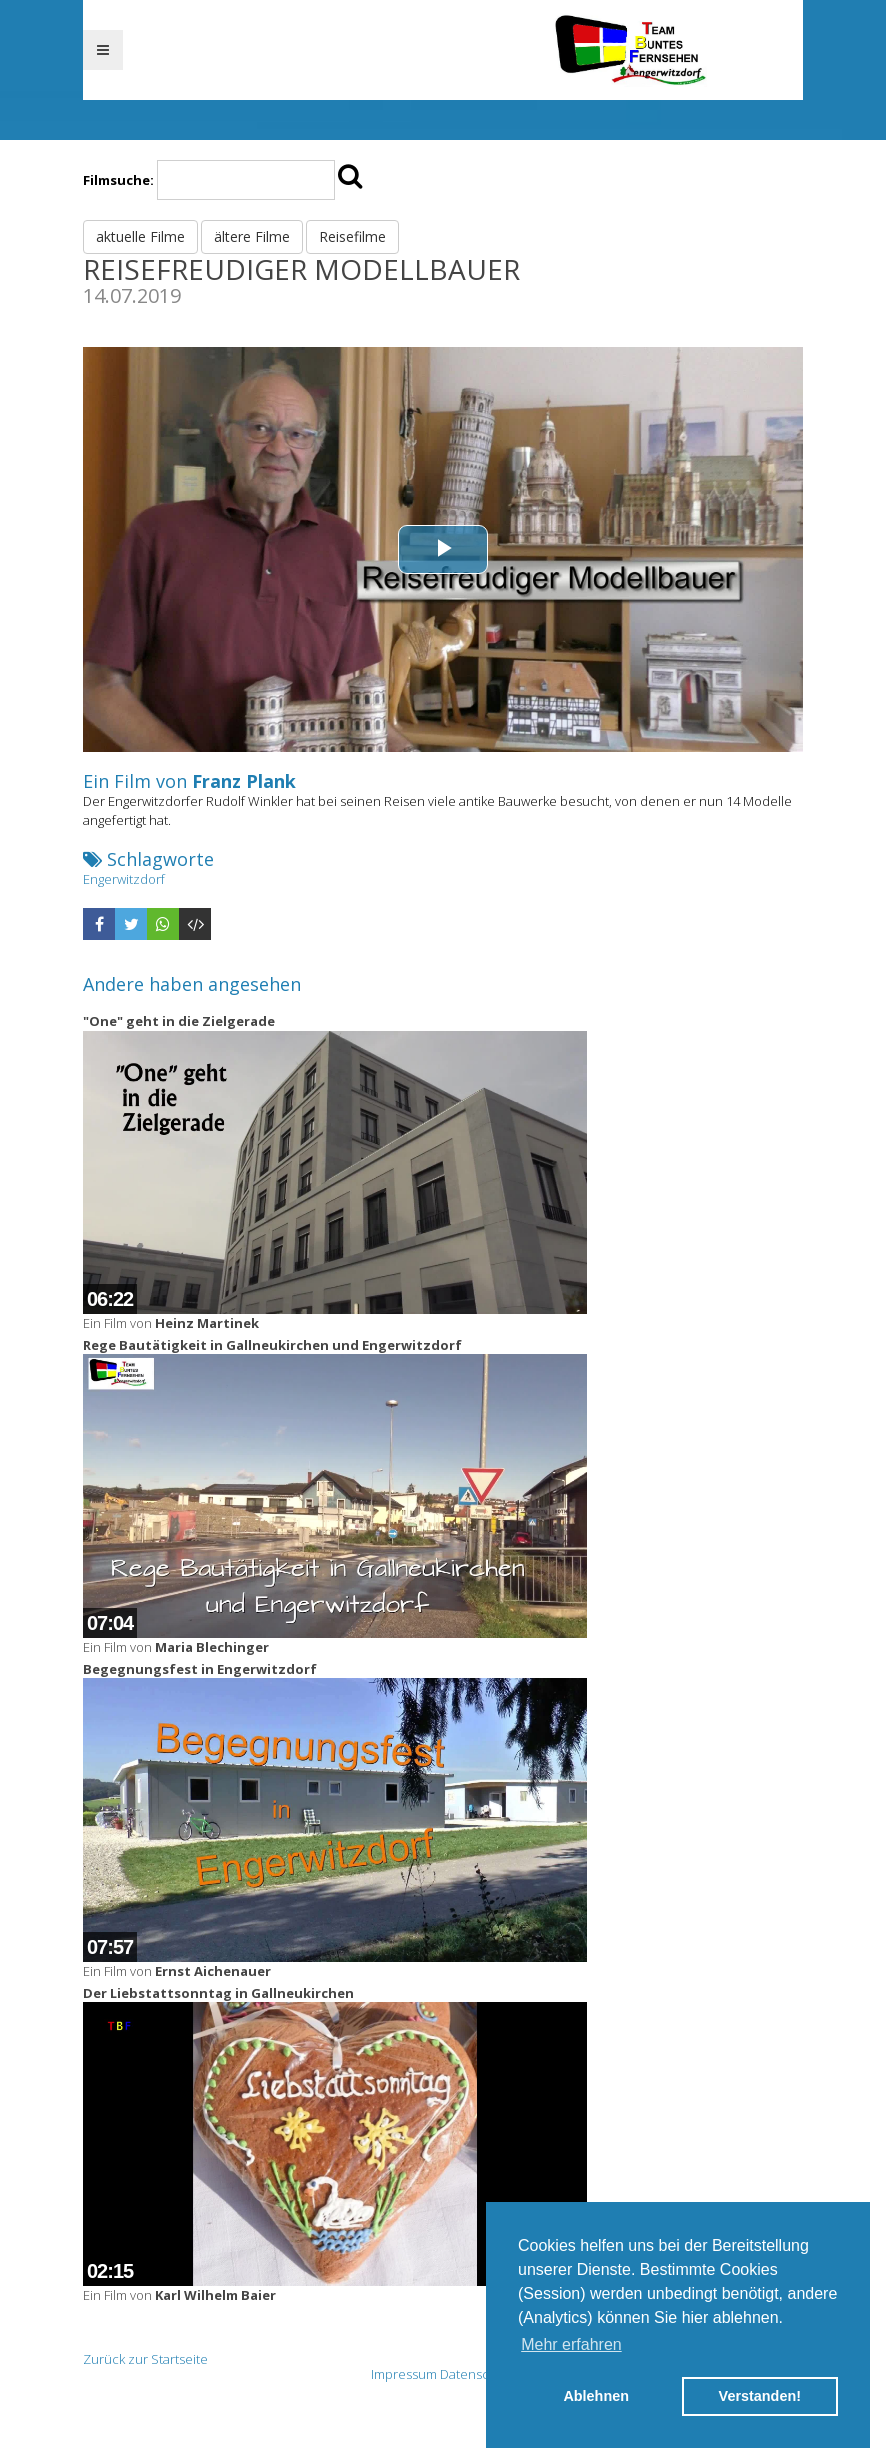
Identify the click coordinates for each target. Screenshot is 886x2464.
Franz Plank (244, 781)
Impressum (404, 2374)
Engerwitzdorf (124, 879)
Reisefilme (352, 236)
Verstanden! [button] (760, 2396)
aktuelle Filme (140, 236)
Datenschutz (478, 2374)
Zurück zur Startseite (145, 2359)
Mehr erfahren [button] (571, 2344)
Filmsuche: (118, 180)
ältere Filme (252, 236)
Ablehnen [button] (596, 2396)
